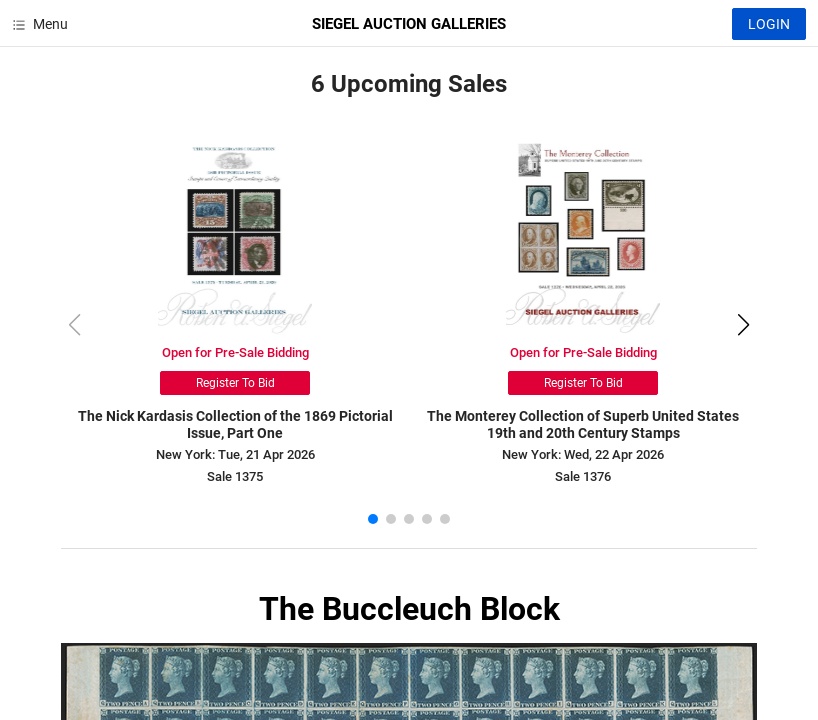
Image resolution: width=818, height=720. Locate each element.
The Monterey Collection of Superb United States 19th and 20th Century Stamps (583, 424)
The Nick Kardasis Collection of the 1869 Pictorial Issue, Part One (235, 424)
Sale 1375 (235, 476)
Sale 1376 (583, 476)
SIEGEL (409, 24)
